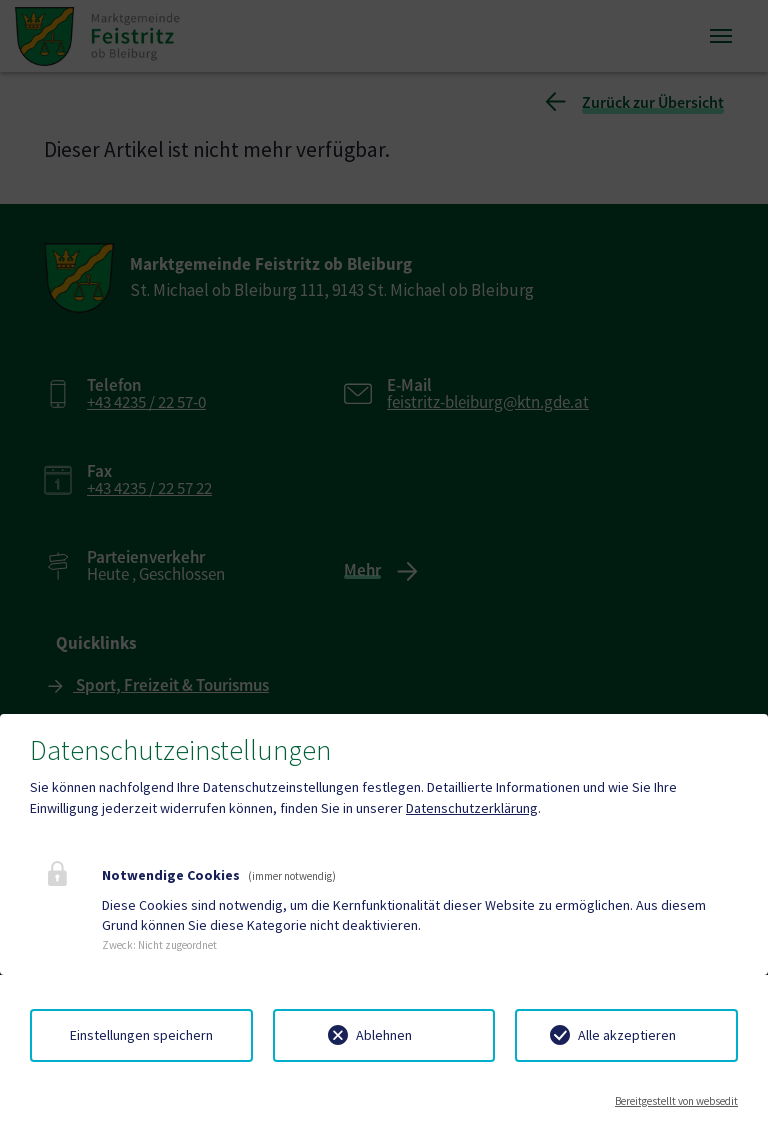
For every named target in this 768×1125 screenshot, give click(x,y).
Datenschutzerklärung (472, 808)
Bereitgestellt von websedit (676, 1101)
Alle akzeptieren (627, 1035)
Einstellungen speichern (141, 1035)
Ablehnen (384, 1035)
